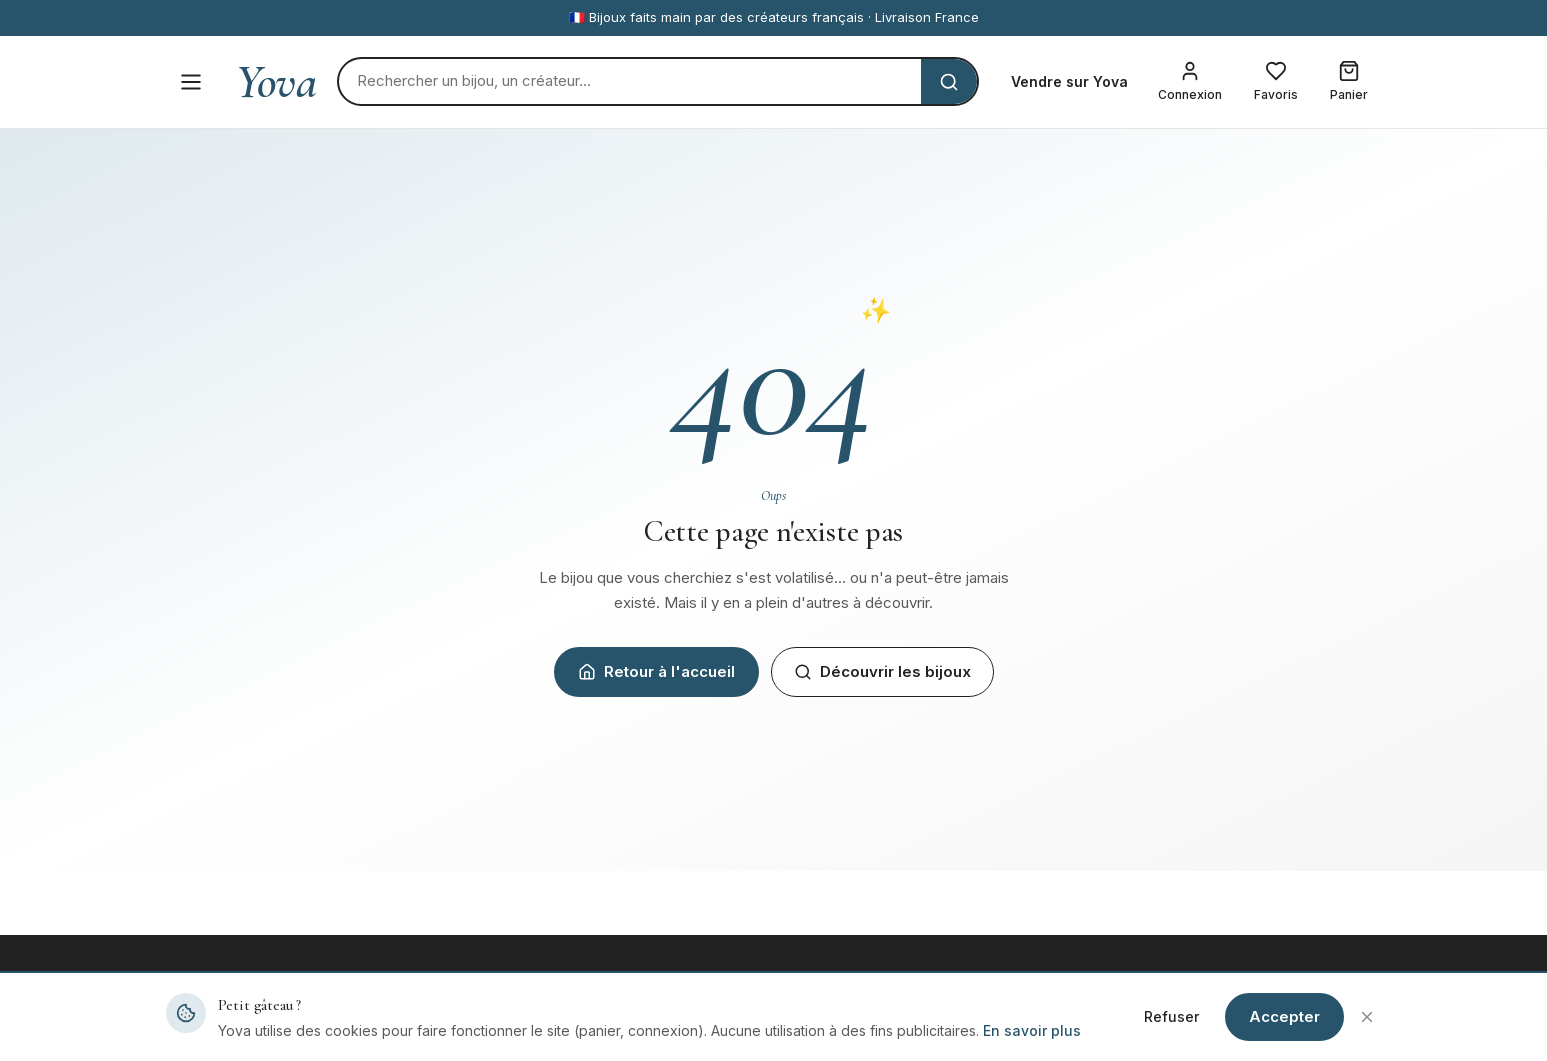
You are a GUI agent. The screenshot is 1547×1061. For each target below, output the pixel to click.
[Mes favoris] (1276, 82)
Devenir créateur (846, 1028)
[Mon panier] (1349, 82)
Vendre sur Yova (1069, 81)
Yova (276, 82)
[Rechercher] (630, 81)
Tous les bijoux (528, 1028)
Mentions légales (1158, 1028)
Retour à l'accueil (656, 671)
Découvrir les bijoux (882, 671)
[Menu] (191, 82)
